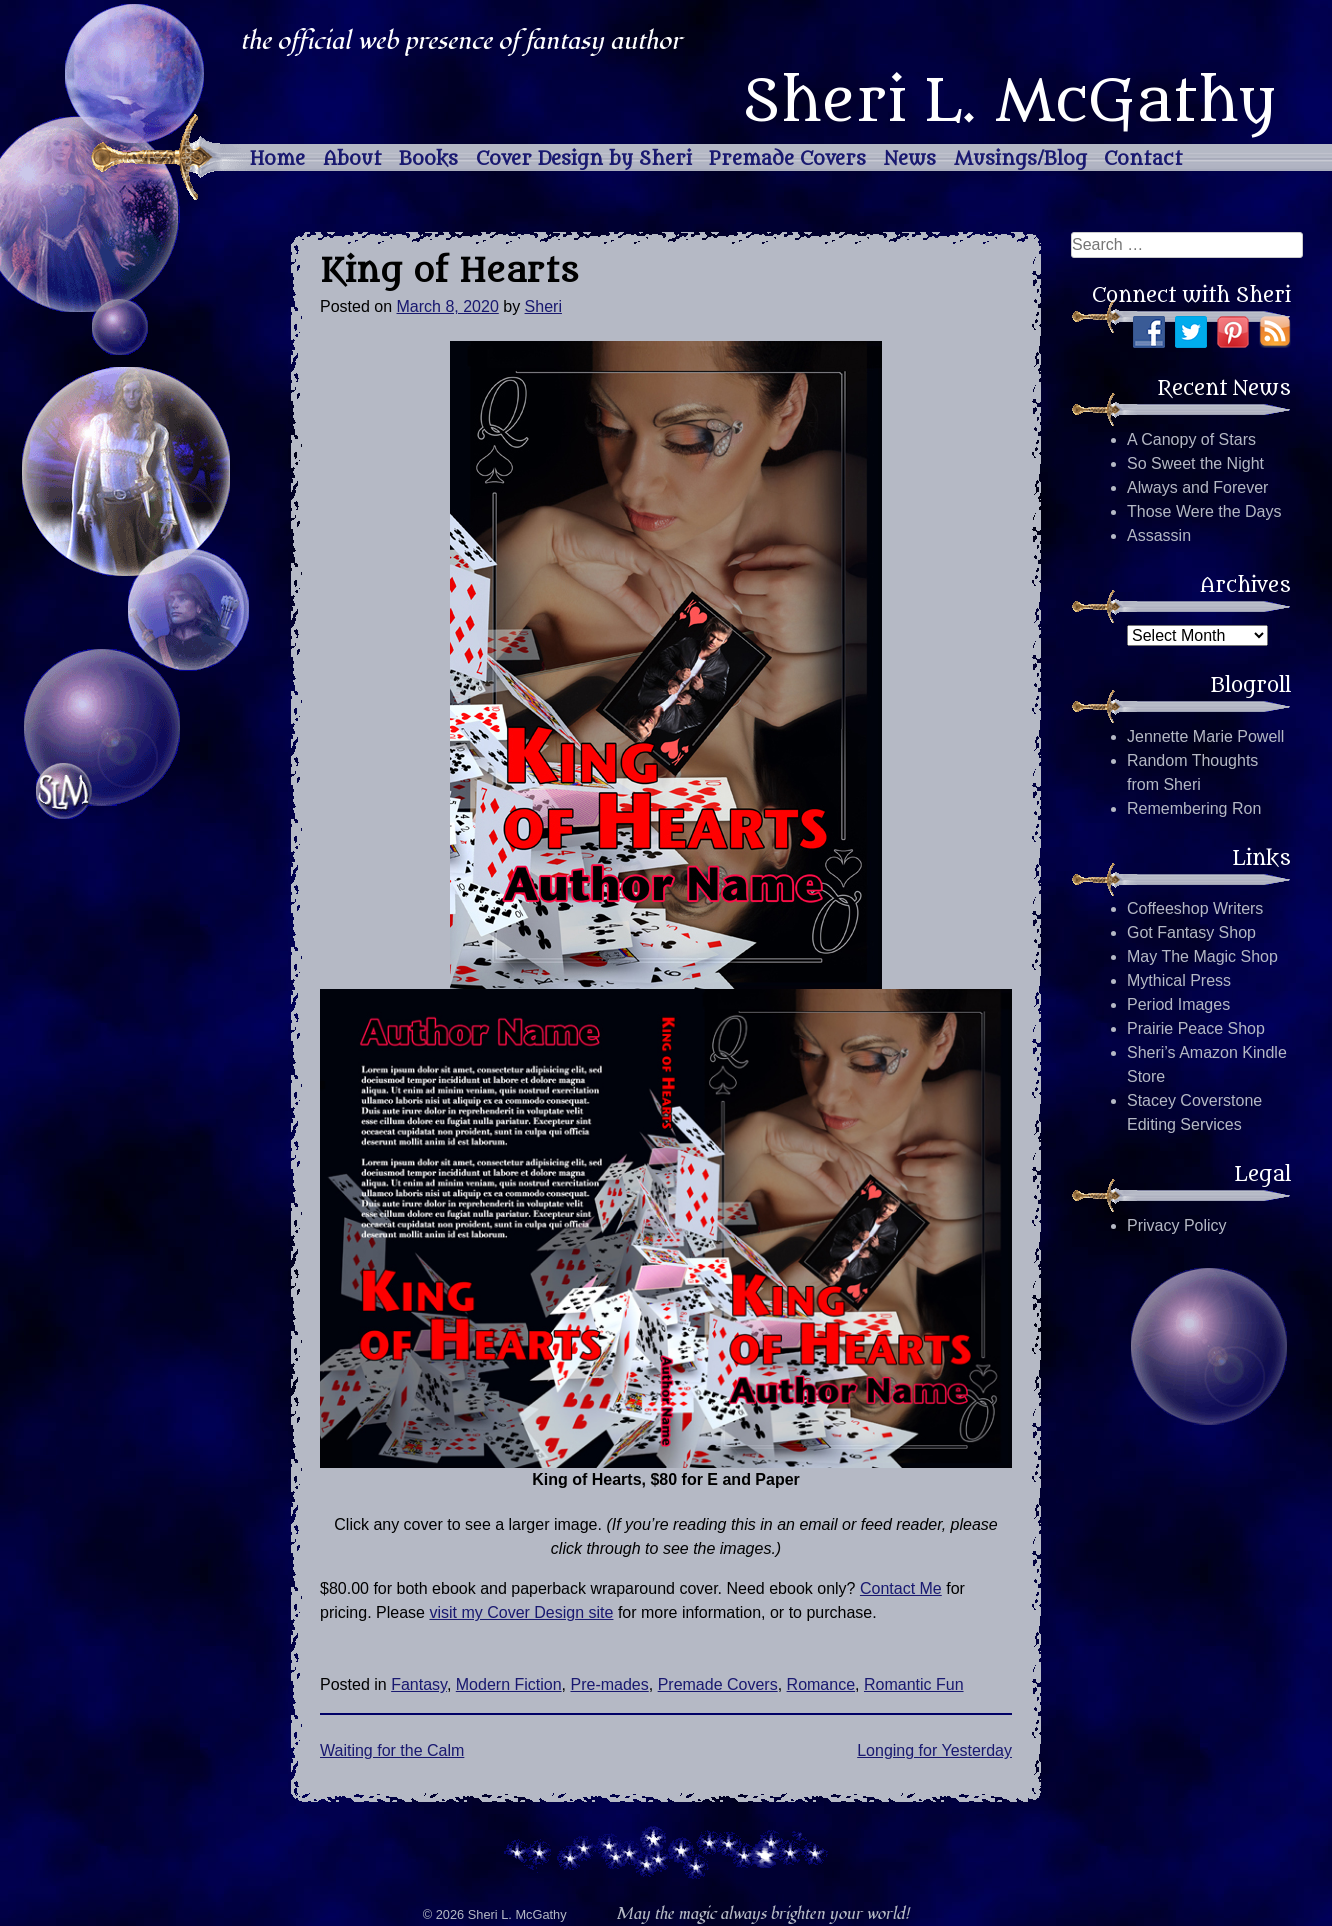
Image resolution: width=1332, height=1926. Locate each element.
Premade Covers (787, 159)
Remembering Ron (1194, 808)
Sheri (543, 306)
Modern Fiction (509, 1684)
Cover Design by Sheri (584, 159)
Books (428, 159)
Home (277, 159)
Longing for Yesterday (934, 1750)
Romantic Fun (914, 1684)
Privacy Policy (1177, 1225)
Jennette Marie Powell (1205, 736)
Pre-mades (610, 1684)
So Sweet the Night (1195, 463)
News (910, 159)
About (352, 159)
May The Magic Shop (1202, 956)
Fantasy (419, 1684)
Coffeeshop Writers (1195, 908)
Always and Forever (1197, 487)
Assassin (1159, 535)
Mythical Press (1179, 980)
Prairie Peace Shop (1196, 1028)
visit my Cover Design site (521, 1612)
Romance (821, 1684)
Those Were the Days (1204, 511)
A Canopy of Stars (1191, 439)
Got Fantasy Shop (1191, 932)
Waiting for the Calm (392, 1750)
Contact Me (901, 1588)
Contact (1143, 159)
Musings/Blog (1020, 159)
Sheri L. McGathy (1009, 102)
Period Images (1178, 1004)
